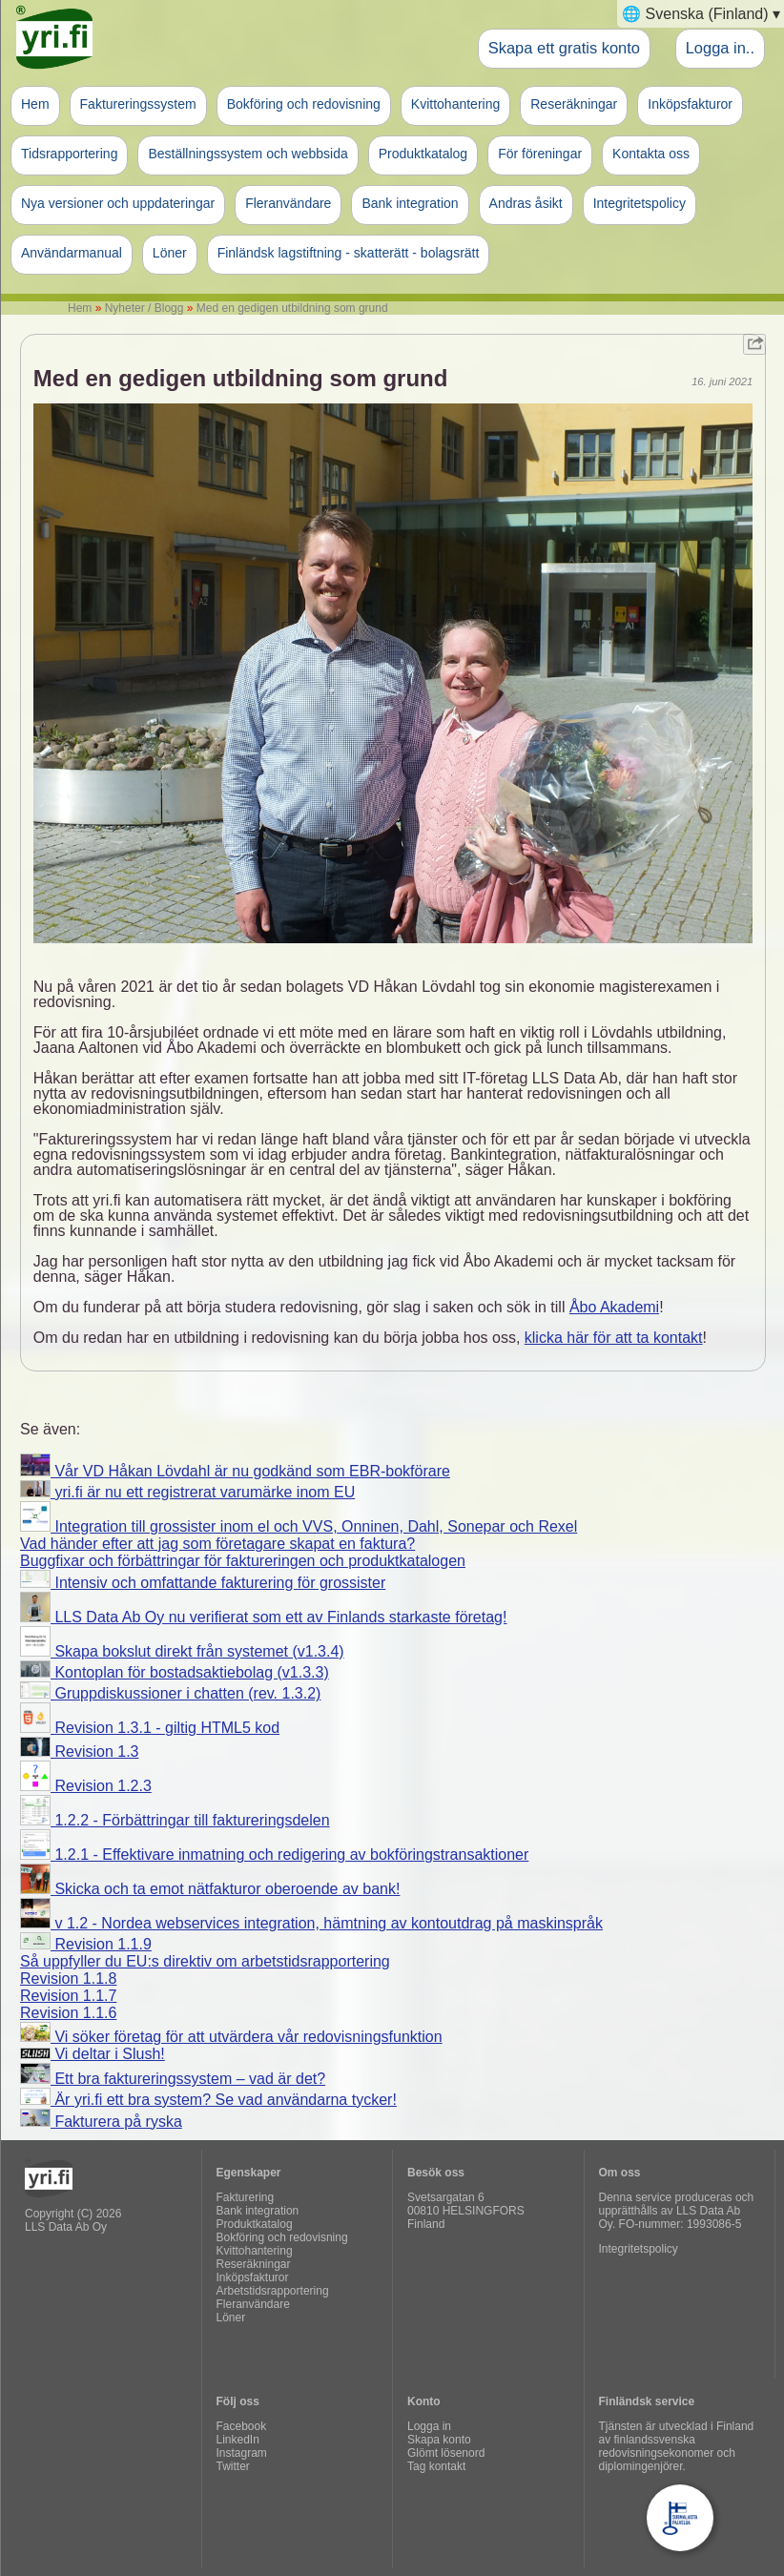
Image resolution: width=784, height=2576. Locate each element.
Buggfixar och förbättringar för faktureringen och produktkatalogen (242, 1561)
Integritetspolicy (639, 203)
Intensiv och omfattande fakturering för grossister (202, 1583)
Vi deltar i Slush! (92, 2054)
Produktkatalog (423, 153)
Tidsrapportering (69, 153)
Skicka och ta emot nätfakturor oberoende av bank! (210, 1889)
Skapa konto (439, 2439)
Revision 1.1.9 (86, 1944)
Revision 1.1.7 (68, 1996)
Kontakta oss (651, 153)
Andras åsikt (526, 203)
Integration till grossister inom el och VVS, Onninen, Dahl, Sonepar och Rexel (298, 1526)
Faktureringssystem (138, 104)
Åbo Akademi (614, 1307)
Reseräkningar (573, 104)
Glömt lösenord (446, 2453)
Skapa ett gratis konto (564, 47)
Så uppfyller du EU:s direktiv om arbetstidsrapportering (205, 1961)
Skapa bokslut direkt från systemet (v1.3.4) (182, 1651)
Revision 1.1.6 (68, 2013)
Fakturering (246, 2197)
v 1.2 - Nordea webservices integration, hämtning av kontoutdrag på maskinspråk (311, 1923)
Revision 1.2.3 (86, 1786)
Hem (35, 104)
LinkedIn (238, 2439)
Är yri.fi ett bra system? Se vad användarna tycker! (208, 2100)
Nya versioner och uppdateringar (118, 203)
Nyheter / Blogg (144, 308)
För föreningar (540, 153)
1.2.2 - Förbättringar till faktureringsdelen (175, 1820)
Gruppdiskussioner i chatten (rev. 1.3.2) (170, 1693)
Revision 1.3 (79, 1751)
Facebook (242, 2426)
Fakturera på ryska (101, 2121)
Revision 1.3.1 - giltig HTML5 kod (149, 1728)
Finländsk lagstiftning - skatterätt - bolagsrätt (348, 252)
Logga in (429, 2426)
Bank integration (409, 203)
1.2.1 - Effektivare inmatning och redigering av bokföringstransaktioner (274, 1854)
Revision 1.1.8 (68, 1978)
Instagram (242, 2453)
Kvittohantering (455, 104)
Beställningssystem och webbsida (247, 153)
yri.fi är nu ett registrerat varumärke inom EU (187, 1492)
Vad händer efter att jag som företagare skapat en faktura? (217, 1543)
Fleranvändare (288, 203)
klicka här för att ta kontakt (614, 1337)
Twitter (233, 2466)
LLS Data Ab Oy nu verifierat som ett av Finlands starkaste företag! (263, 1617)
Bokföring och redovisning (304, 104)
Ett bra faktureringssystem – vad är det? (172, 2079)
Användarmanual (71, 252)
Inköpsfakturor (690, 104)
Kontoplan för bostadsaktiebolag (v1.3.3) (174, 1672)
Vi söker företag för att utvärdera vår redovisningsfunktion (231, 2037)
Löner (170, 252)
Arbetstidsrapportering (273, 2291)
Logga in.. (720, 47)
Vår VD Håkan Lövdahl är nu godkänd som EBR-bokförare (235, 1471)
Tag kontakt (436, 2466)
